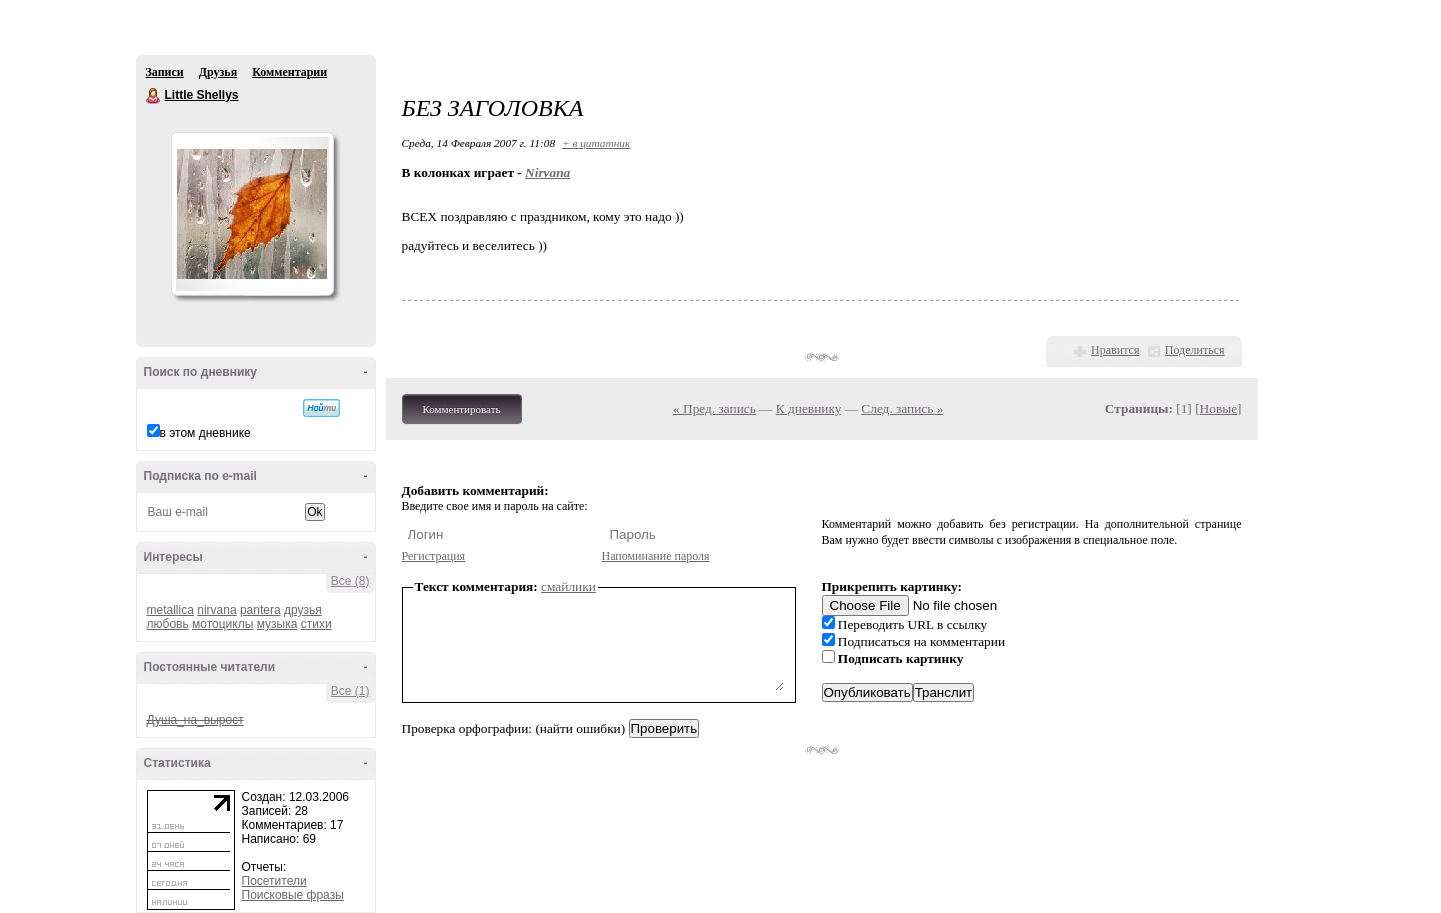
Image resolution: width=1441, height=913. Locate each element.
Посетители (274, 881)
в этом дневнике (205, 433)
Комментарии (289, 72)
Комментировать (462, 409)
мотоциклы (222, 624)
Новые (1218, 408)
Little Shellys (154, 96)
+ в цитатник (596, 143)
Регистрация (434, 556)
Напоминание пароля (656, 556)
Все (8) (350, 581)
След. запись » (902, 408)
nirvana (216, 610)
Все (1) (350, 691)
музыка (277, 624)
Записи (165, 72)
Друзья (218, 72)
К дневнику (809, 408)
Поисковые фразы (293, 895)
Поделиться (1195, 350)
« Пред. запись (714, 408)
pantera (260, 610)
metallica (170, 610)
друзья (303, 610)
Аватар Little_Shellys (252, 214)
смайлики (568, 586)
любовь (168, 624)
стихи (316, 624)
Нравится (1115, 350)
